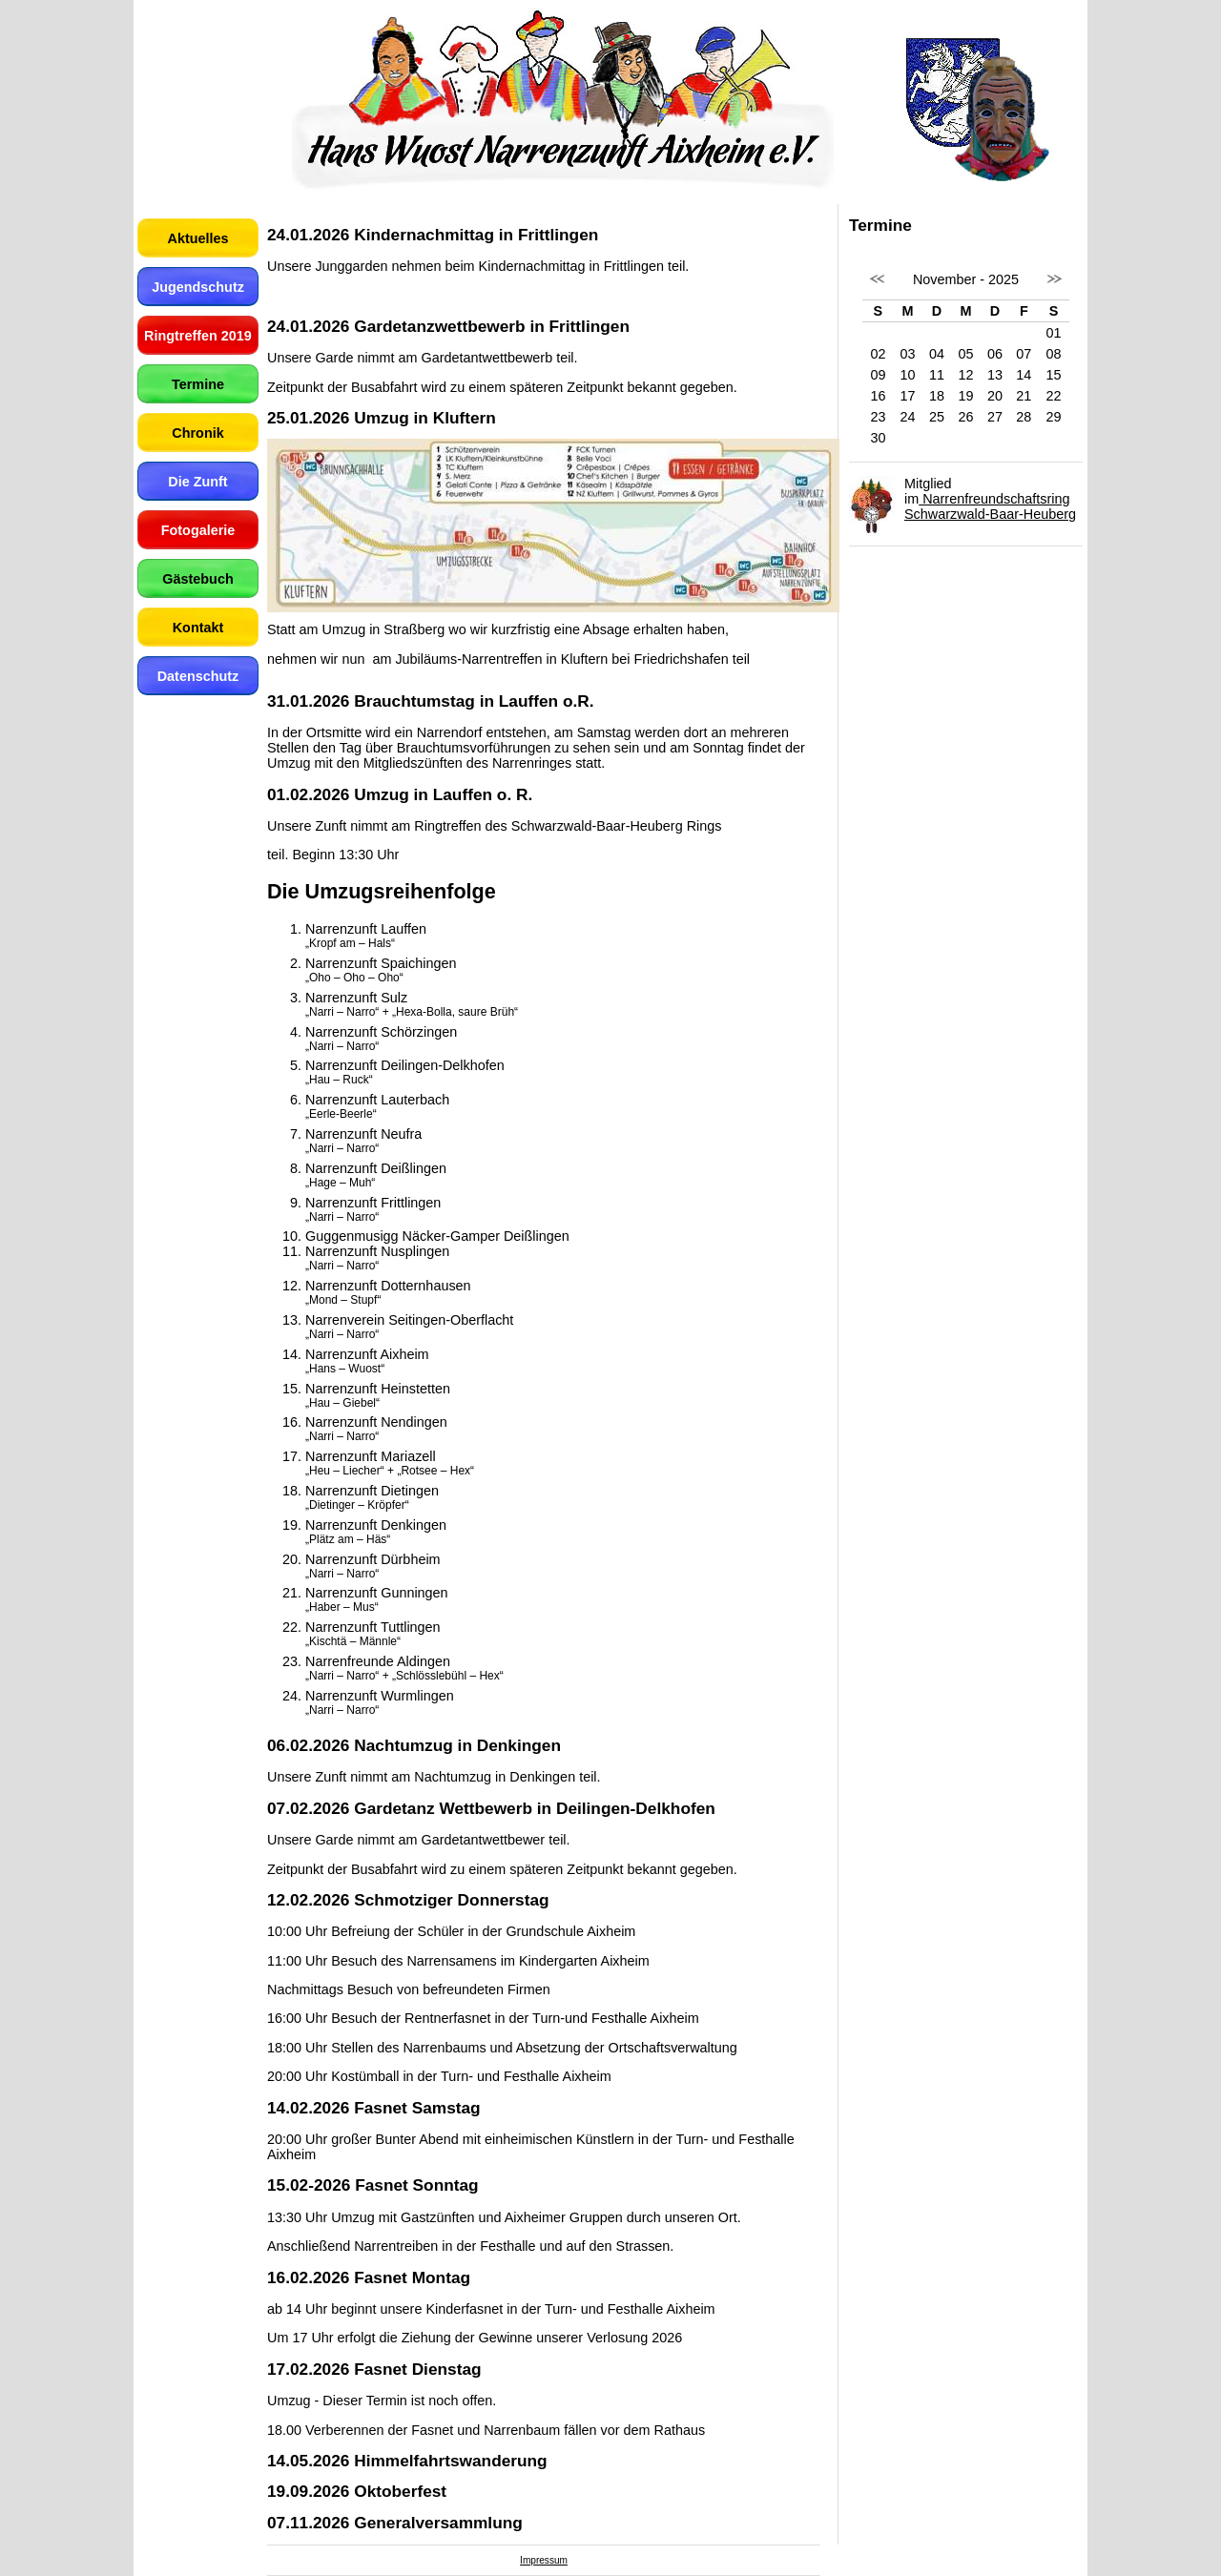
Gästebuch (197, 579)
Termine (198, 384)
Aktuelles (198, 238)
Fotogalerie (198, 530)
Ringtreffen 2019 (198, 335)
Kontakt (198, 627)
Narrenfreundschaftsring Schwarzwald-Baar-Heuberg (990, 506)
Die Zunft (197, 481)
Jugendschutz (198, 287)
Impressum (544, 2560)
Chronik (197, 433)
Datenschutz (198, 676)
